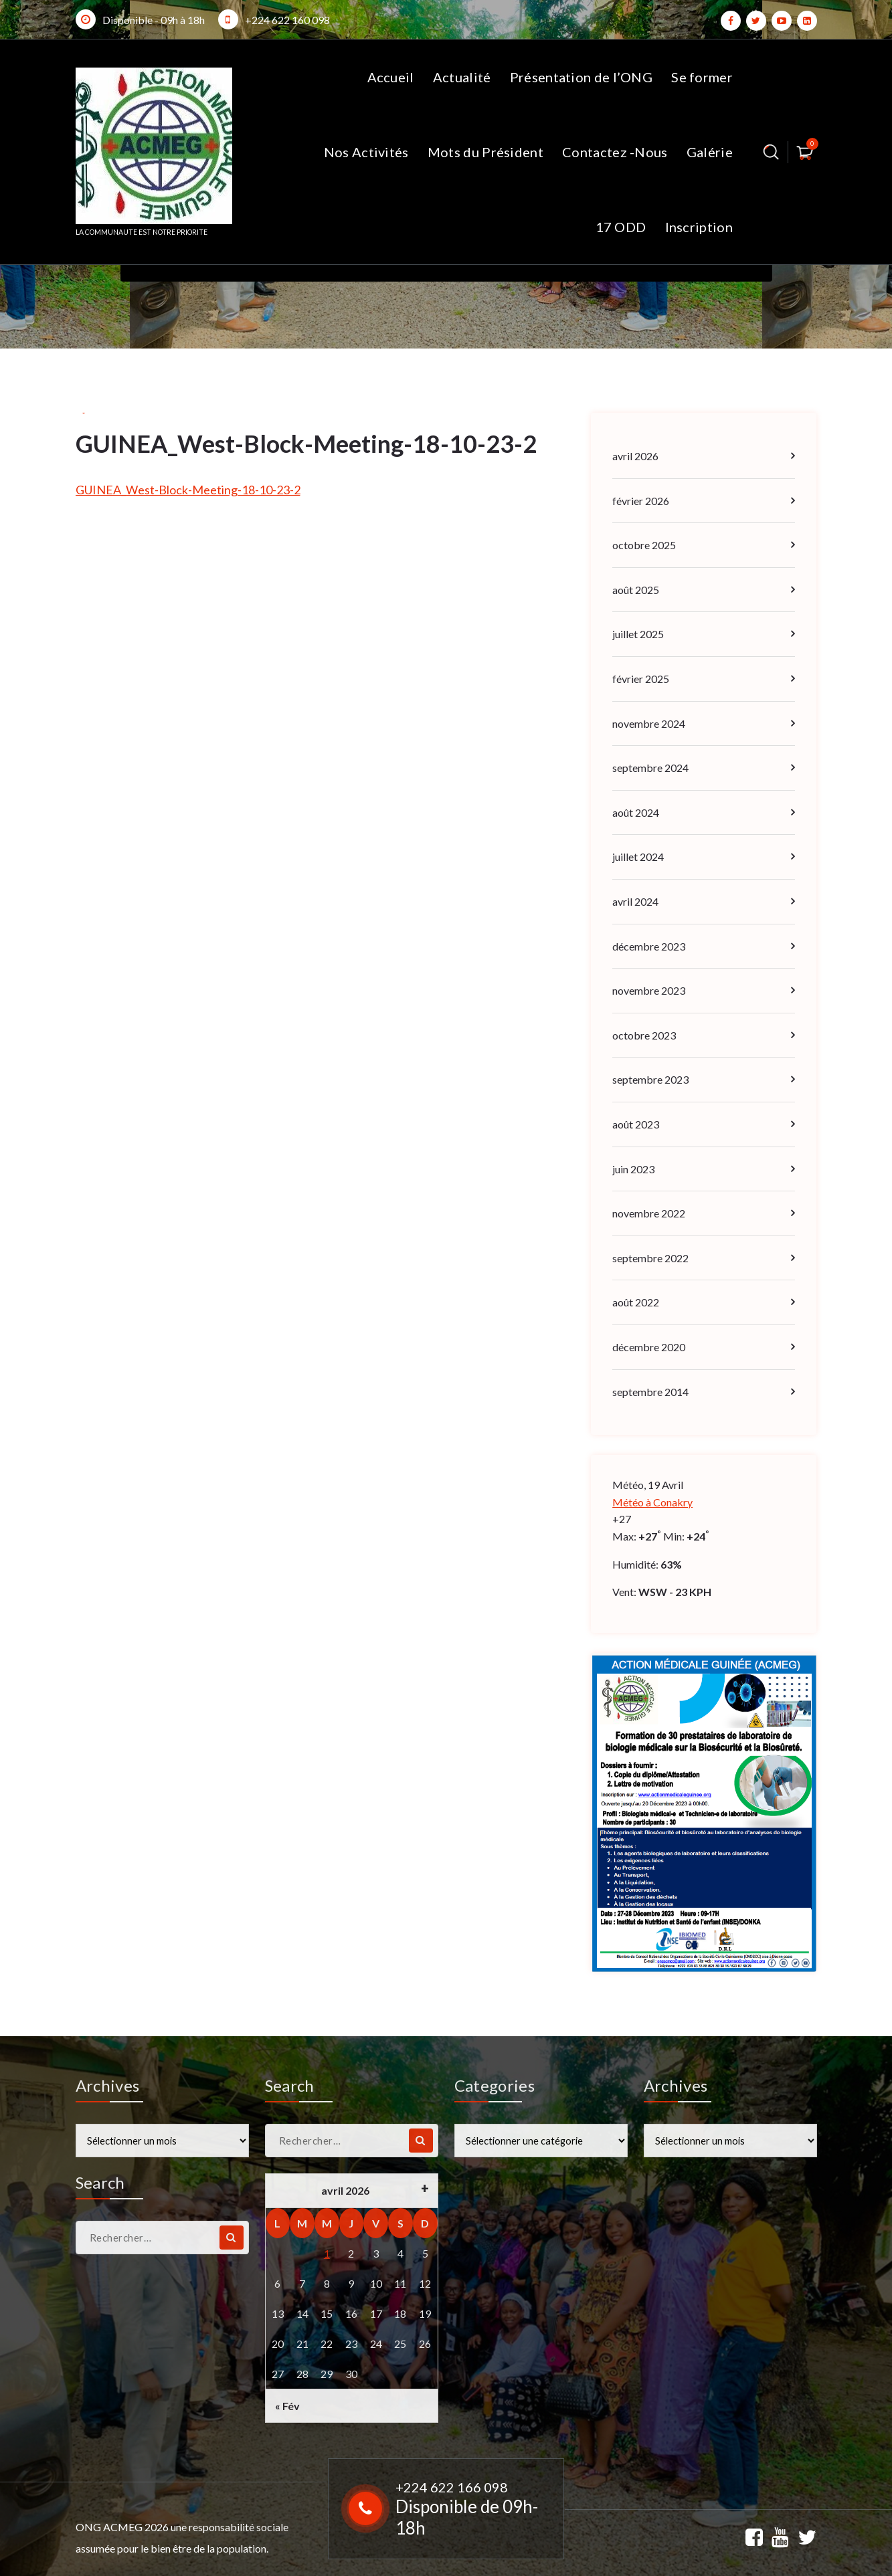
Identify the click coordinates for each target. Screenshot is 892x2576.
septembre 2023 (650, 1079)
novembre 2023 (648, 990)
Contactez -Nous (615, 152)
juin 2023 (633, 1169)
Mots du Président (485, 152)
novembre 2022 (648, 1213)
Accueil (390, 77)
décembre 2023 (648, 946)
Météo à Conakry (652, 1502)
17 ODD (621, 227)
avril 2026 (635, 456)
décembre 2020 (648, 1347)
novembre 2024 (648, 723)
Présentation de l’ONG (581, 77)
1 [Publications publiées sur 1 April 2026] (327, 2253)
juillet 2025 (638, 633)
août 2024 (635, 812)
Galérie (710, 152)
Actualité (462, 77)
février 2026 (640, 500)
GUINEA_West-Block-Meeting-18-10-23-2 (188, 489)
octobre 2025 (644, 544)
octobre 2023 (644, 1035)
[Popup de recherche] (771, 152)
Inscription (699, 227)
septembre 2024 (650, 767)
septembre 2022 (650, 1258)
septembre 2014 (650, 1391)
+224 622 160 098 (287, 19)
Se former (702, 77)
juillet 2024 (638, 856)
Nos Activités (366, 152)
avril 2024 (635, 901)
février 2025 (640, 678)
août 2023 (635, 1124)
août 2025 (635, 589)
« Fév (287, 2405)
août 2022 (635, 1302)
